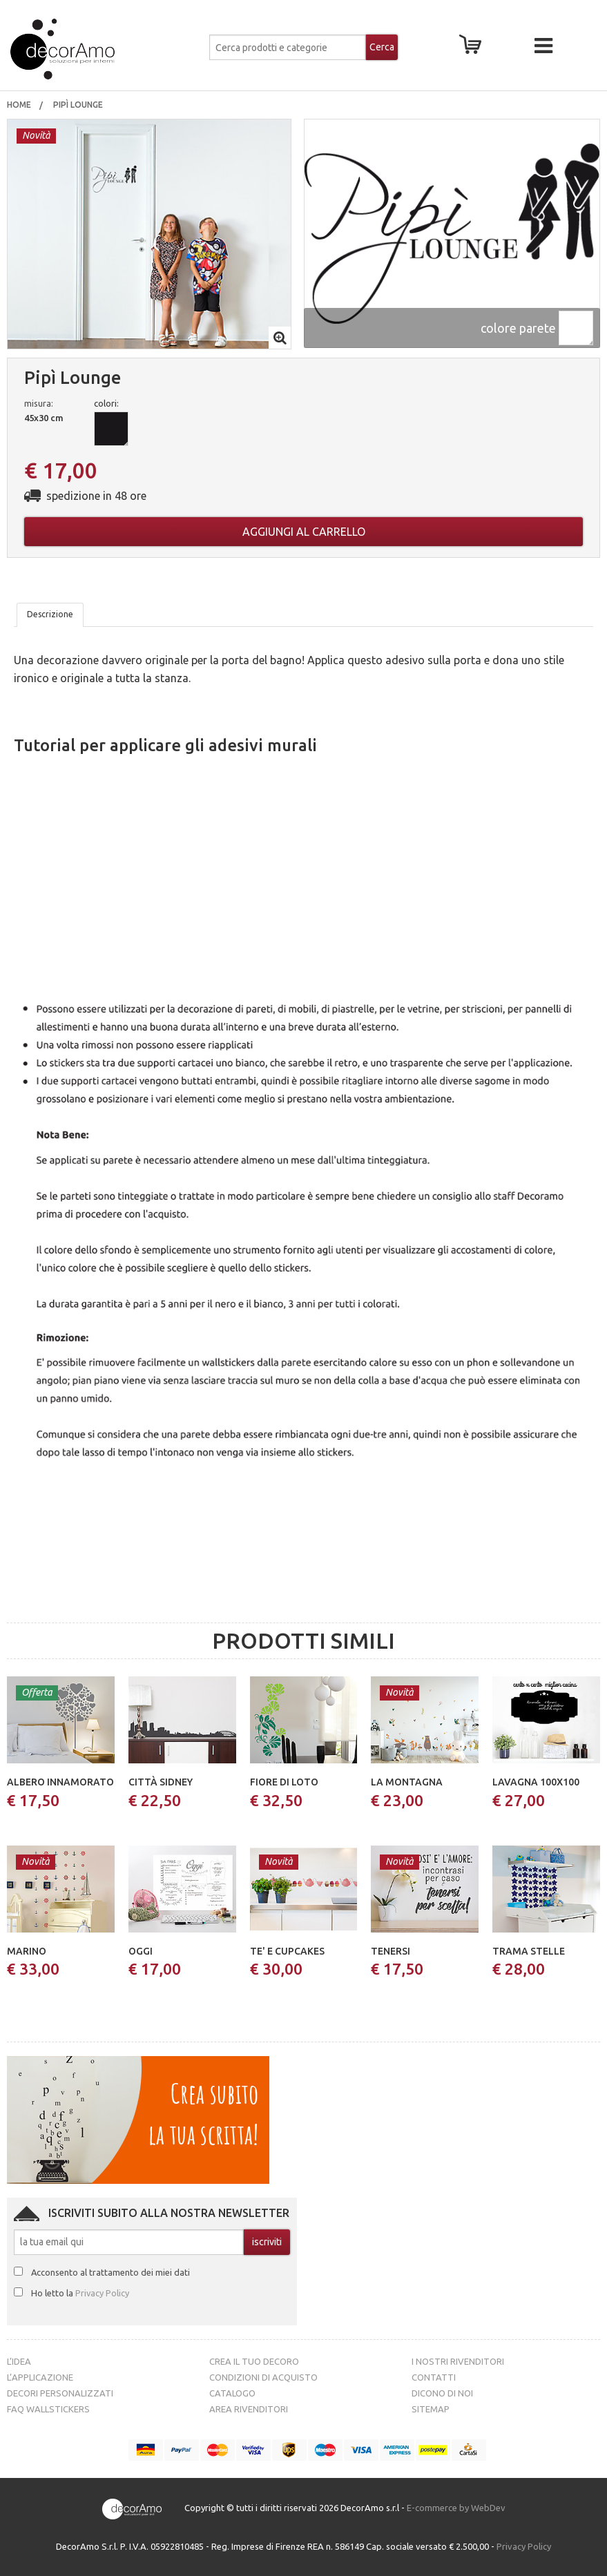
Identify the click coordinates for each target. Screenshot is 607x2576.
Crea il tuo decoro (254, 2361)
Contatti (434, 2377)
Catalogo (232, 2393)
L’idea (19, 2361)
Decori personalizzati (60, 2393)
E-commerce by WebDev (456, 2507)
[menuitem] (19, 105)
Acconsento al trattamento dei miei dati (110, 2272)
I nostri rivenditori (458, 2361)
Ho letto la (80, 2293)
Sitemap (431, 2409)
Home (19, 104)
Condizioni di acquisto (263, 2377)
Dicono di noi (442, 2393)
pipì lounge (79, 104)
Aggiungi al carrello (303, 531)
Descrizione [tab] (50, 614)
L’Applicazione (40, 2377)
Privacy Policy (102, 2293)
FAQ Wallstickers (48, 2409)
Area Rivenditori (248, 2409)
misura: (38, 403)
